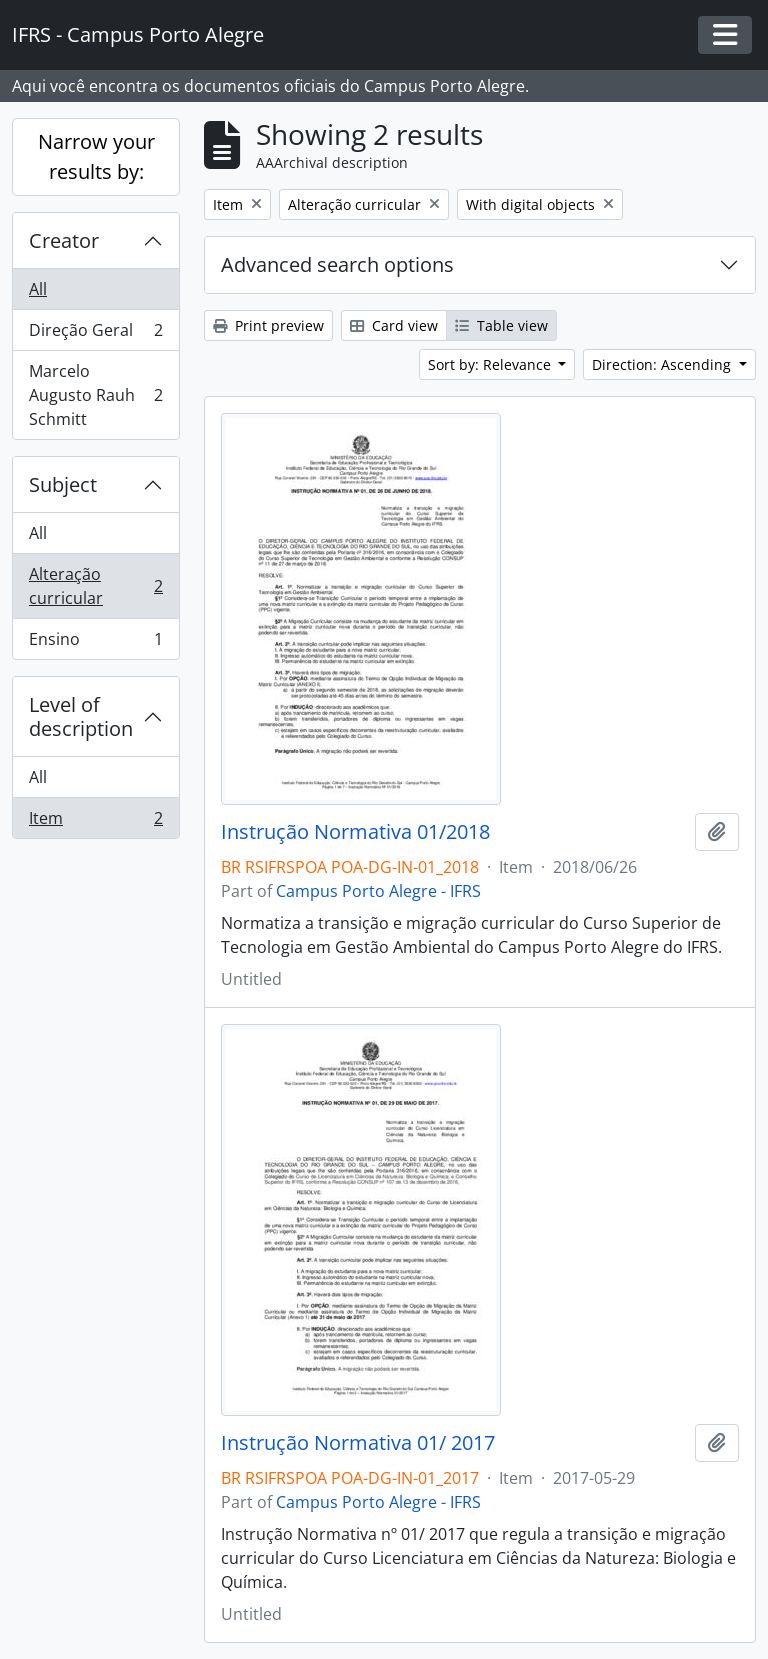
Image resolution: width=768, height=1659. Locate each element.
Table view (501, 325)
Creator (64, 240)
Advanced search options (337, 264)
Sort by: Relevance (491, 364)
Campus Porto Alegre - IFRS (378, 891)
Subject (63, 484)
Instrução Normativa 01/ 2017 (358, 1443)
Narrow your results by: (96, 156)
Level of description (81, 716)
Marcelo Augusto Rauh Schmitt (95, 395)
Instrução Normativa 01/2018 (355, 832)
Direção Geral (95, 334)
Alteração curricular (95, 586)
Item (95, 822)
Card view (394, 325)
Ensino (95, 643)
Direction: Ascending (663, 364)
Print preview (268, 325)
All (38, 289)
